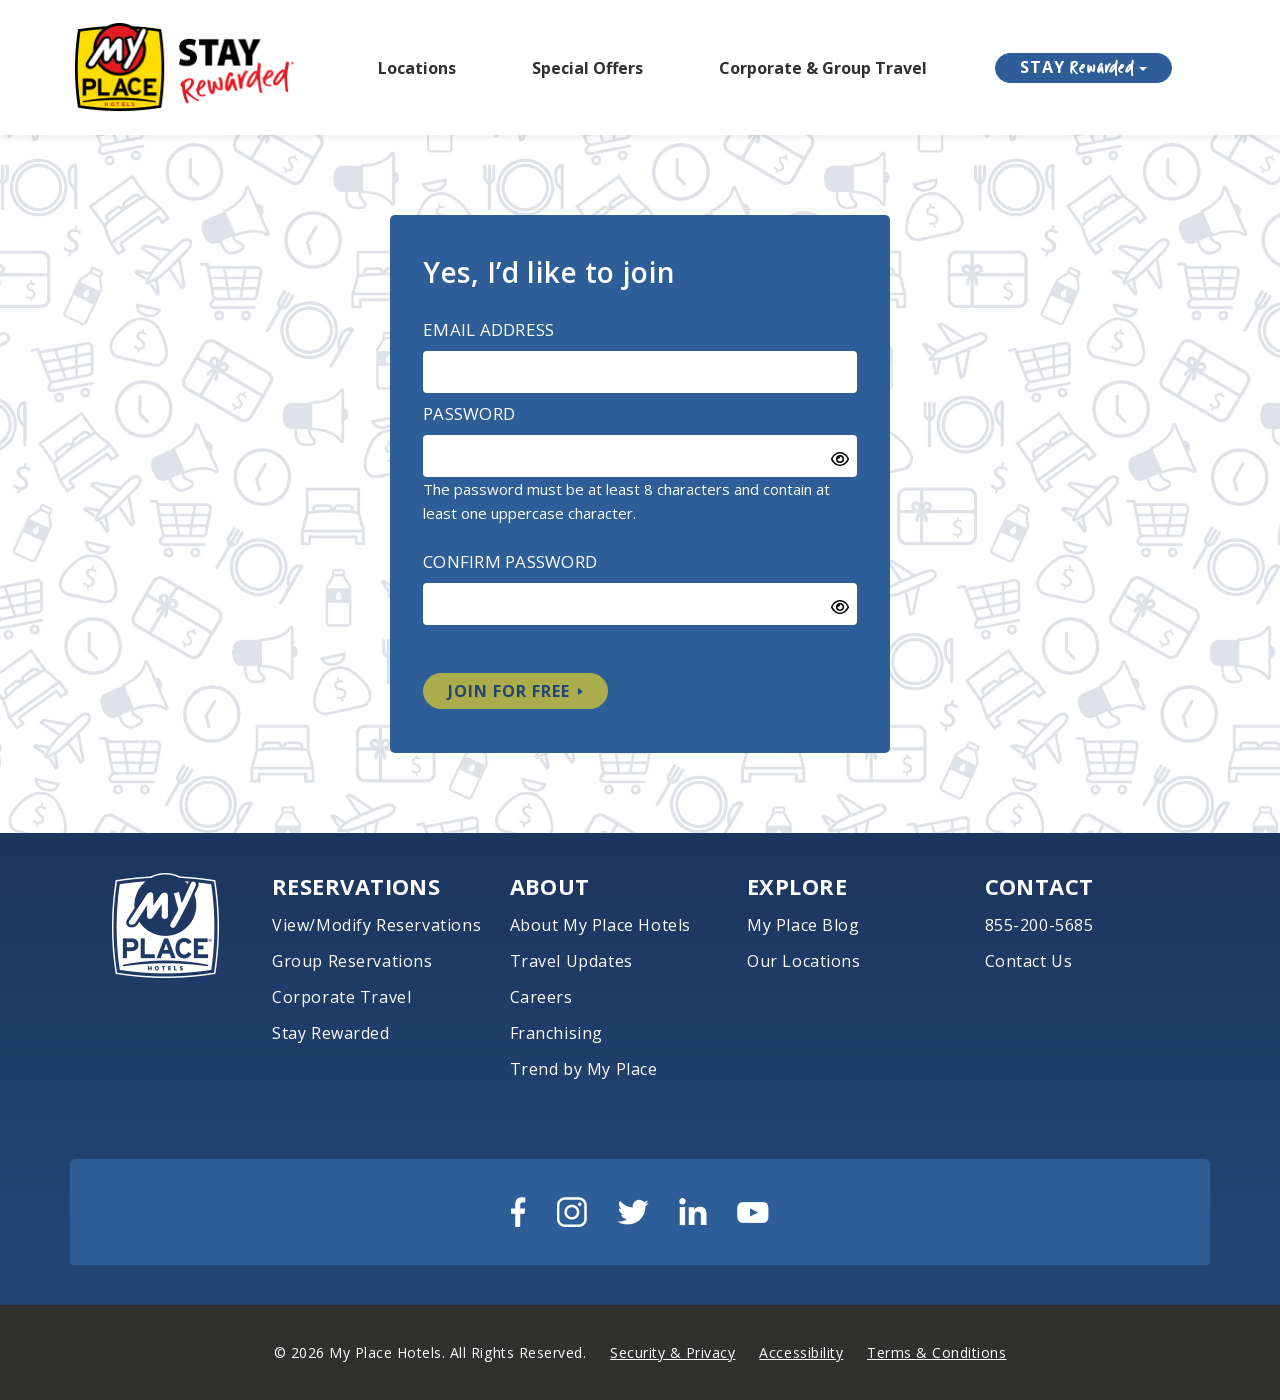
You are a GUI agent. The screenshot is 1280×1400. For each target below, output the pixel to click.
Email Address (488, 329)
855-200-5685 (1039, 925)
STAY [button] (1077, 67)
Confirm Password (510, 561)
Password (469, 413)
